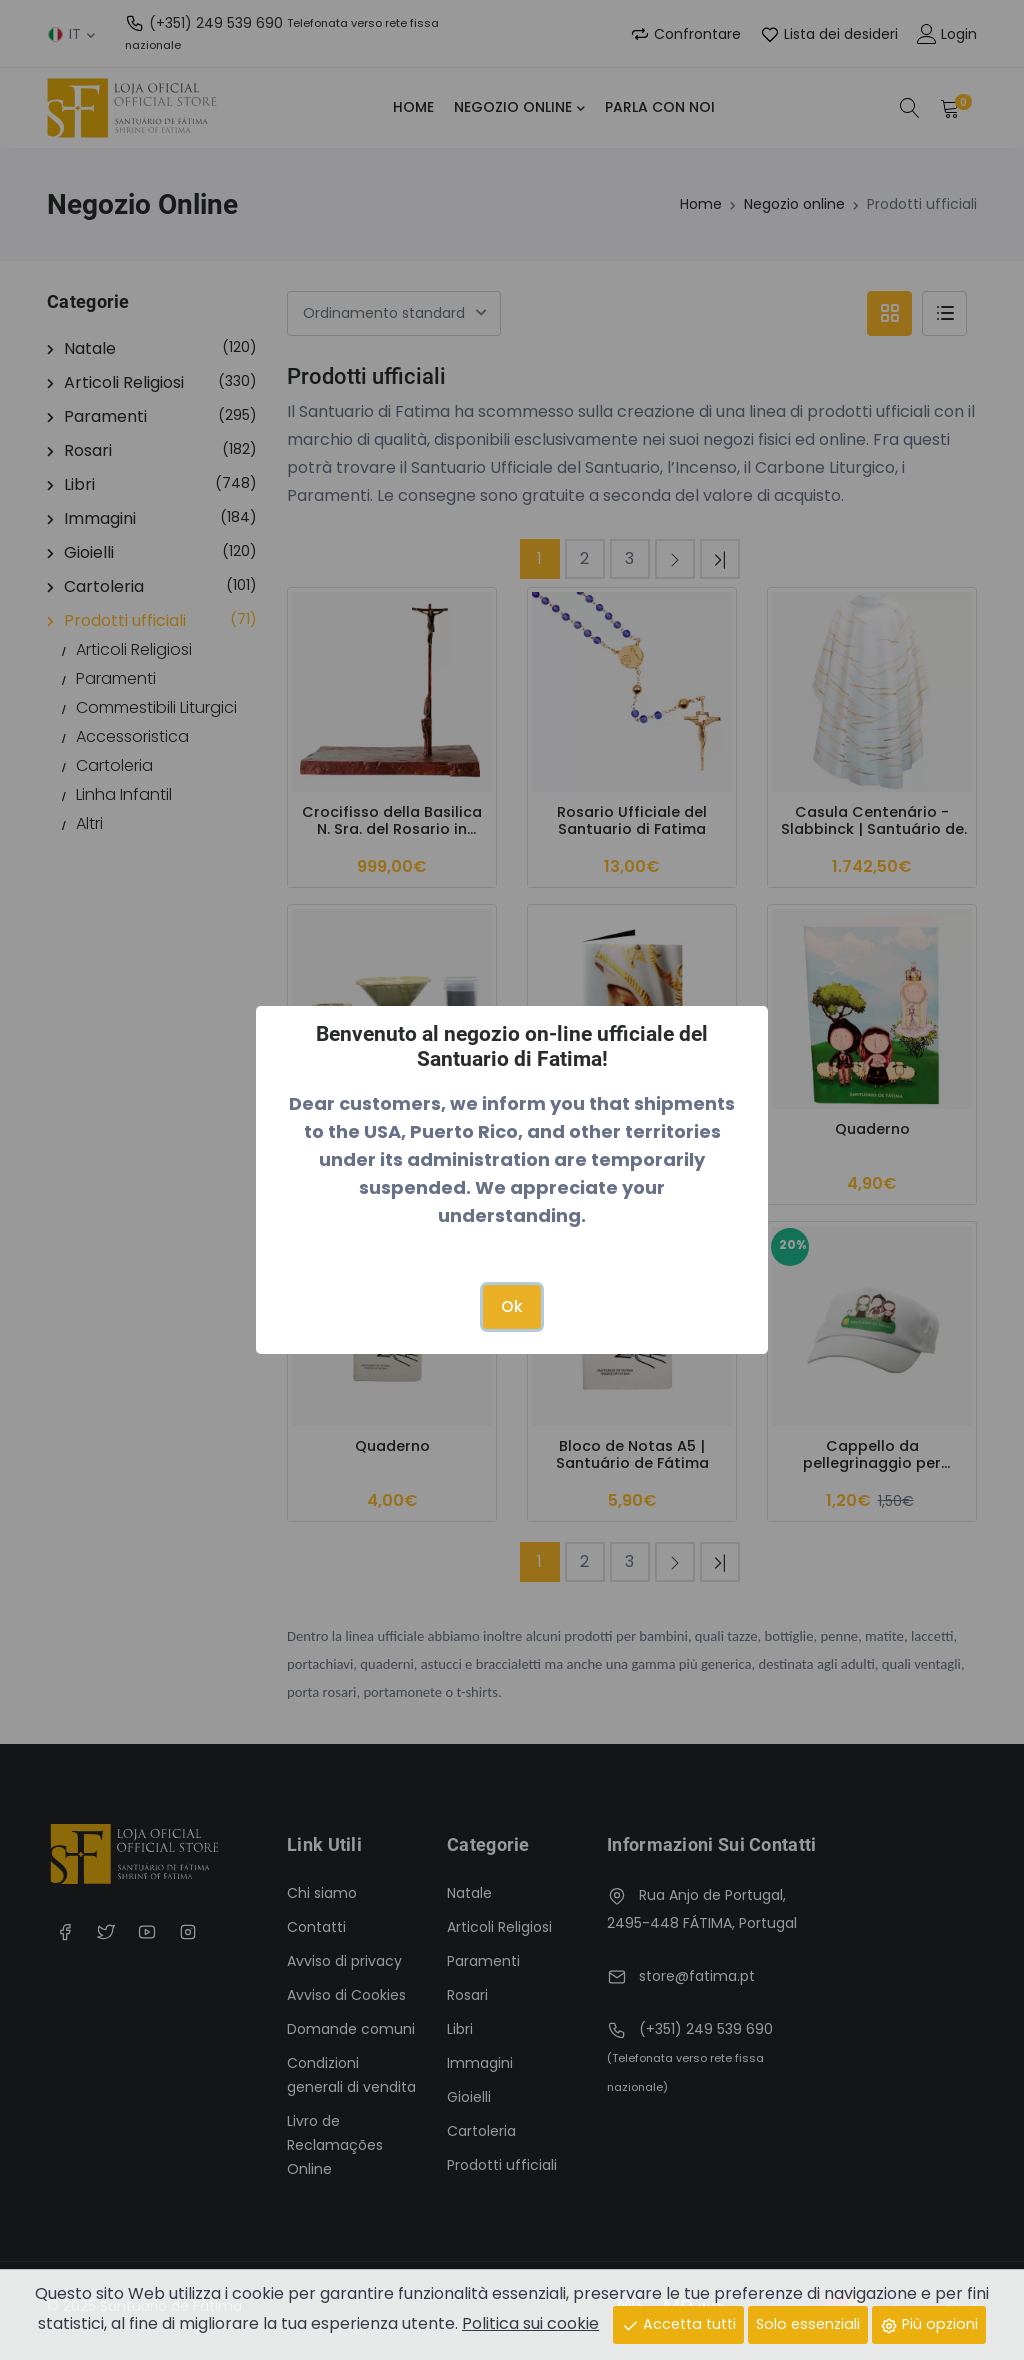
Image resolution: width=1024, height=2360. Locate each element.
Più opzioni (929, 2324)
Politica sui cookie (530, 2323)
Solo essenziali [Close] (808, 2324)
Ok (512, 1306)
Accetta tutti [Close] (678, 2324)
